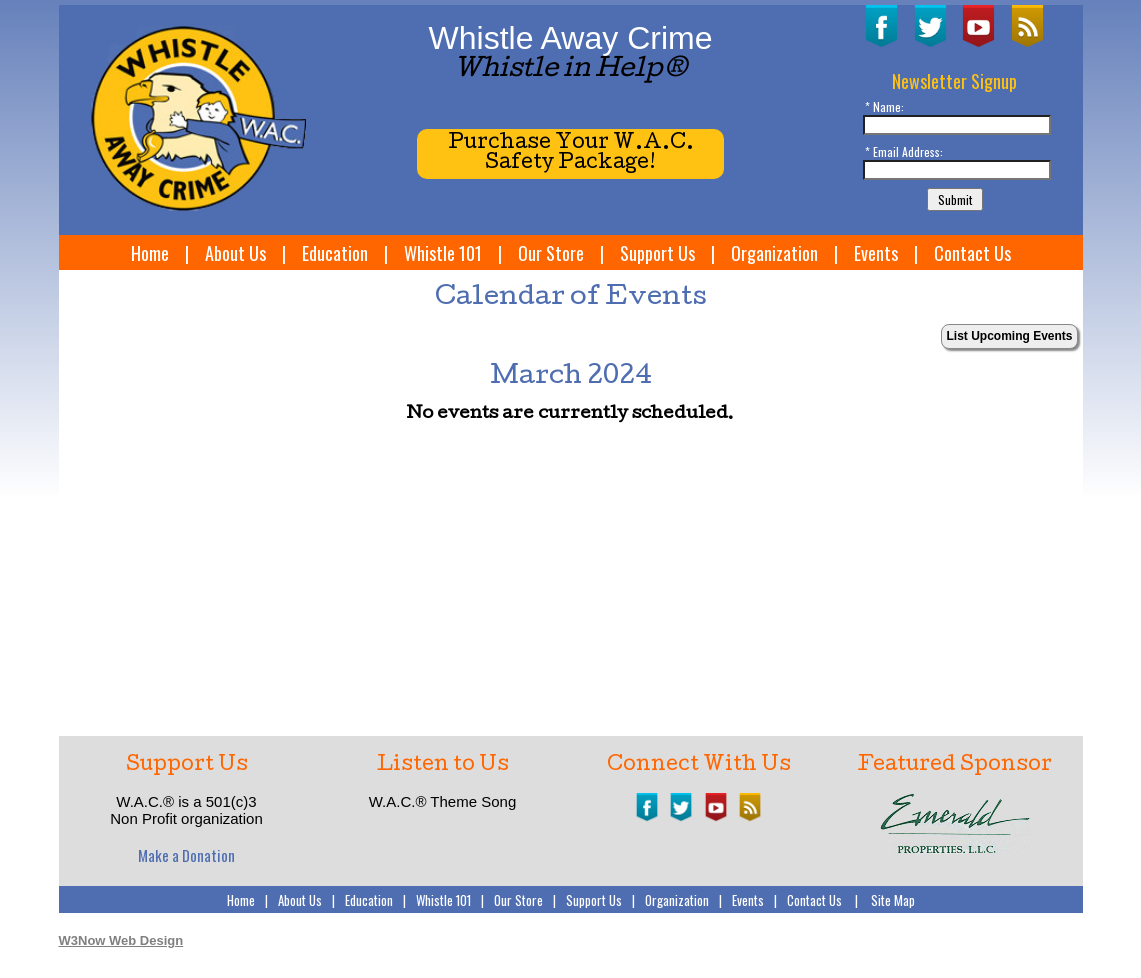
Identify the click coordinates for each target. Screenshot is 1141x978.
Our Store (551, 253)
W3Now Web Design (121, 940)
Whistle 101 (443, 253)
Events (876, 253)
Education (335, 253)
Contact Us (972, 253)
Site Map (893, 900)
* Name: (884, 106)
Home (150, 253)
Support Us (657, 253)
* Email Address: (904, 151)
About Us (235, 253)
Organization (774, 253)
